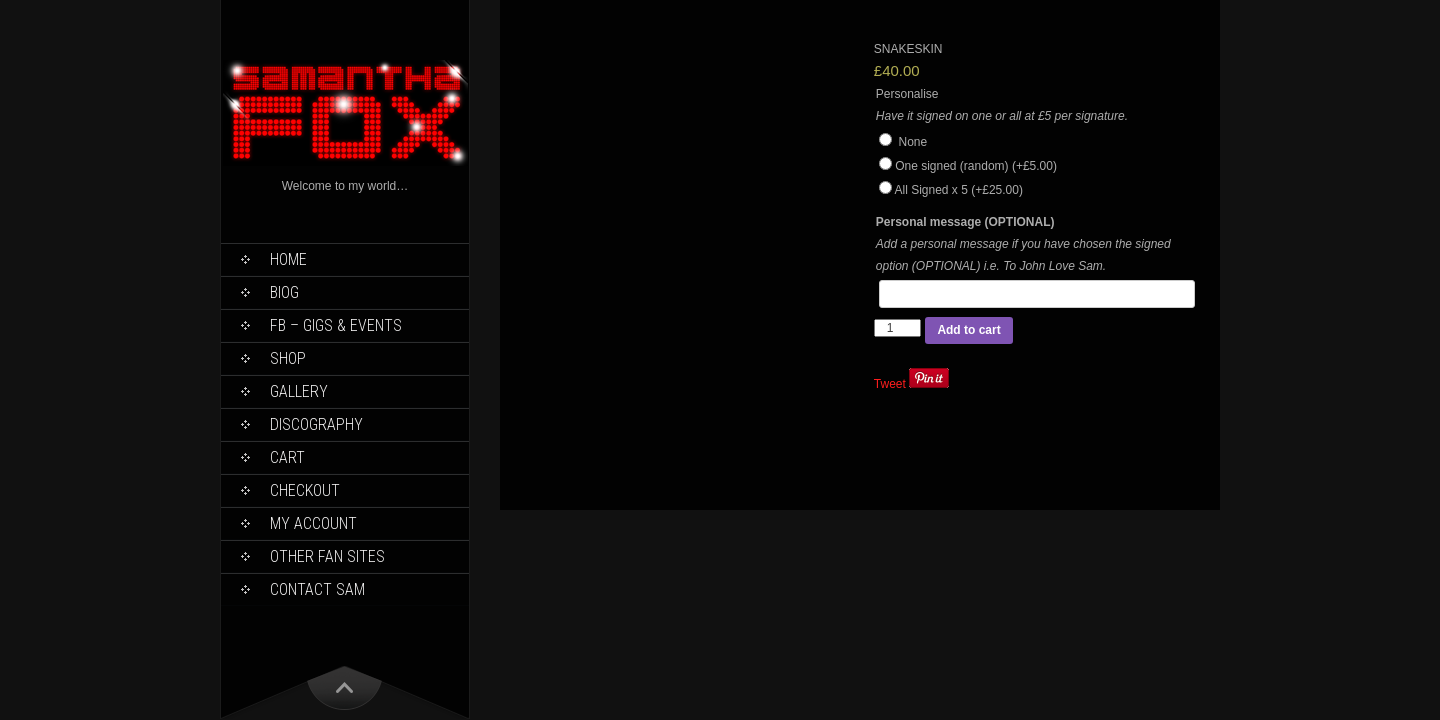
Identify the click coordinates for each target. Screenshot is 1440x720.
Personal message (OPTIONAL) (965, 222)
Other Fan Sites (327, 556)
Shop (288, 358)
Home (288, 259)
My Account (313, 523)
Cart (287, 457)
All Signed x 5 (958, 190)
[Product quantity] (898, 328)
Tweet (890, 384)
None (903, 142)
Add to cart (968, 330)
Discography (316, 424)
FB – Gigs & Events (336, 325)
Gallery (299, 391)
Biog (284, 292)
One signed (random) (976, 166)
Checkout (305, 490)
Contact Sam (317, 589)
